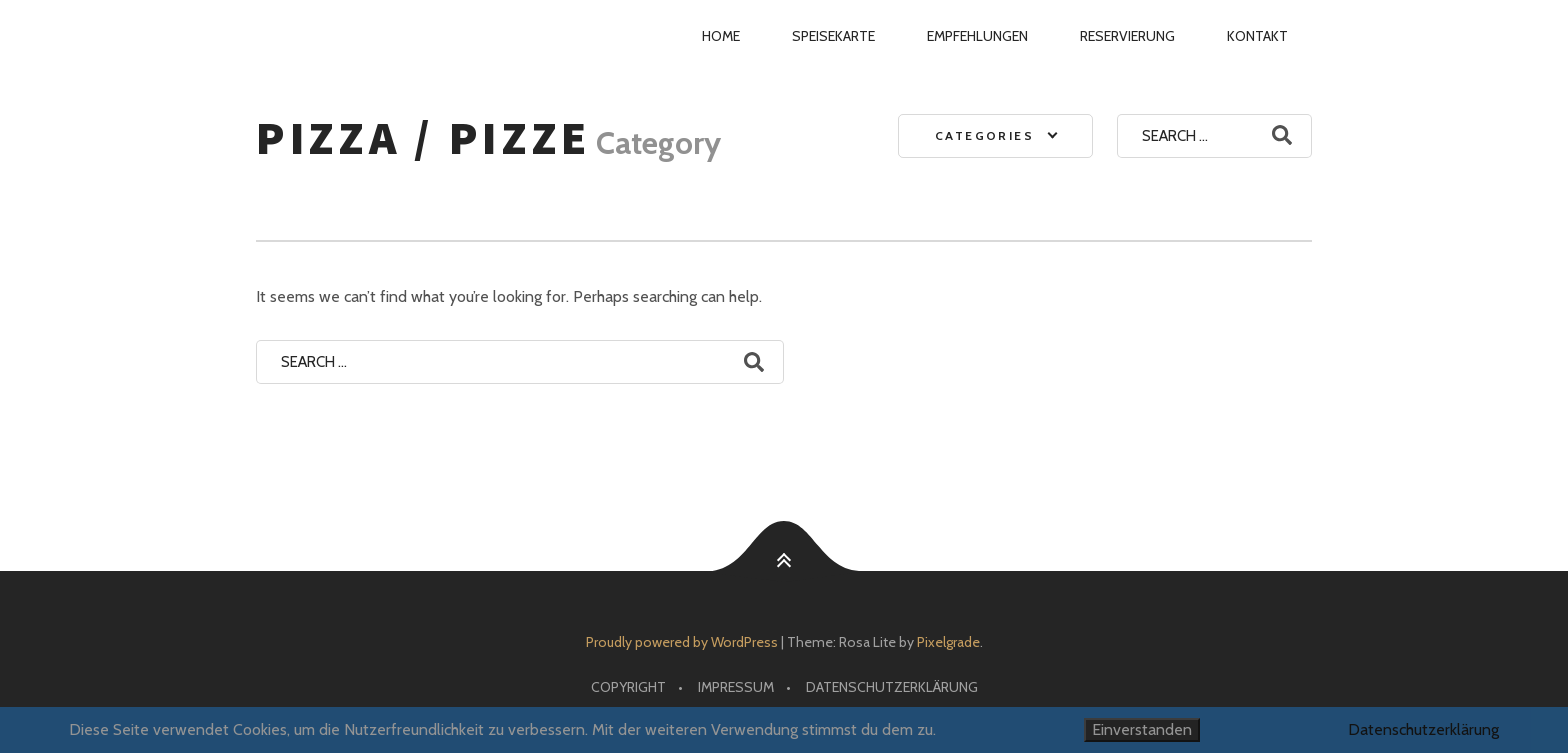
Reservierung (1127, 36)
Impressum (736, 687)
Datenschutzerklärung (892, 687)
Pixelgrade (948, 642)
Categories (984, 135)
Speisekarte (833, 36)
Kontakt (1257, 36)
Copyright (628, 687)
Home (721, 36)
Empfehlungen (977, 36)
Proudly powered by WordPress (682, 642)
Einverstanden (1142, 729)
